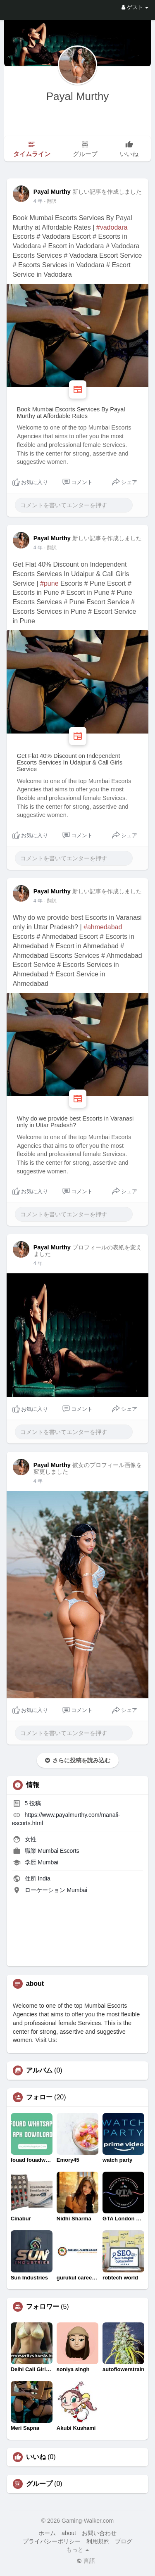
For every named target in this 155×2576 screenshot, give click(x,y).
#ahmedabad (102, 927)
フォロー (39, 2097)
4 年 (38, 201)
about (69, 2533)
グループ (39, 2484)
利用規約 (98, 2541)
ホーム (47, 2533)
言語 (85, 2561)
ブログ (123, 2541)
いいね (36, 2457)
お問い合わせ (99, 2533)
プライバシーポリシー (52, 2541)
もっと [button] (77, 2549)
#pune (49, 583)
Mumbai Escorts (58, 1850)
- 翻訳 (50, 201)
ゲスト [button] (135, 7)
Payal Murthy (77, 96)
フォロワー (42, 2306)
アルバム (39, 2070)
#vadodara (112, 227)
